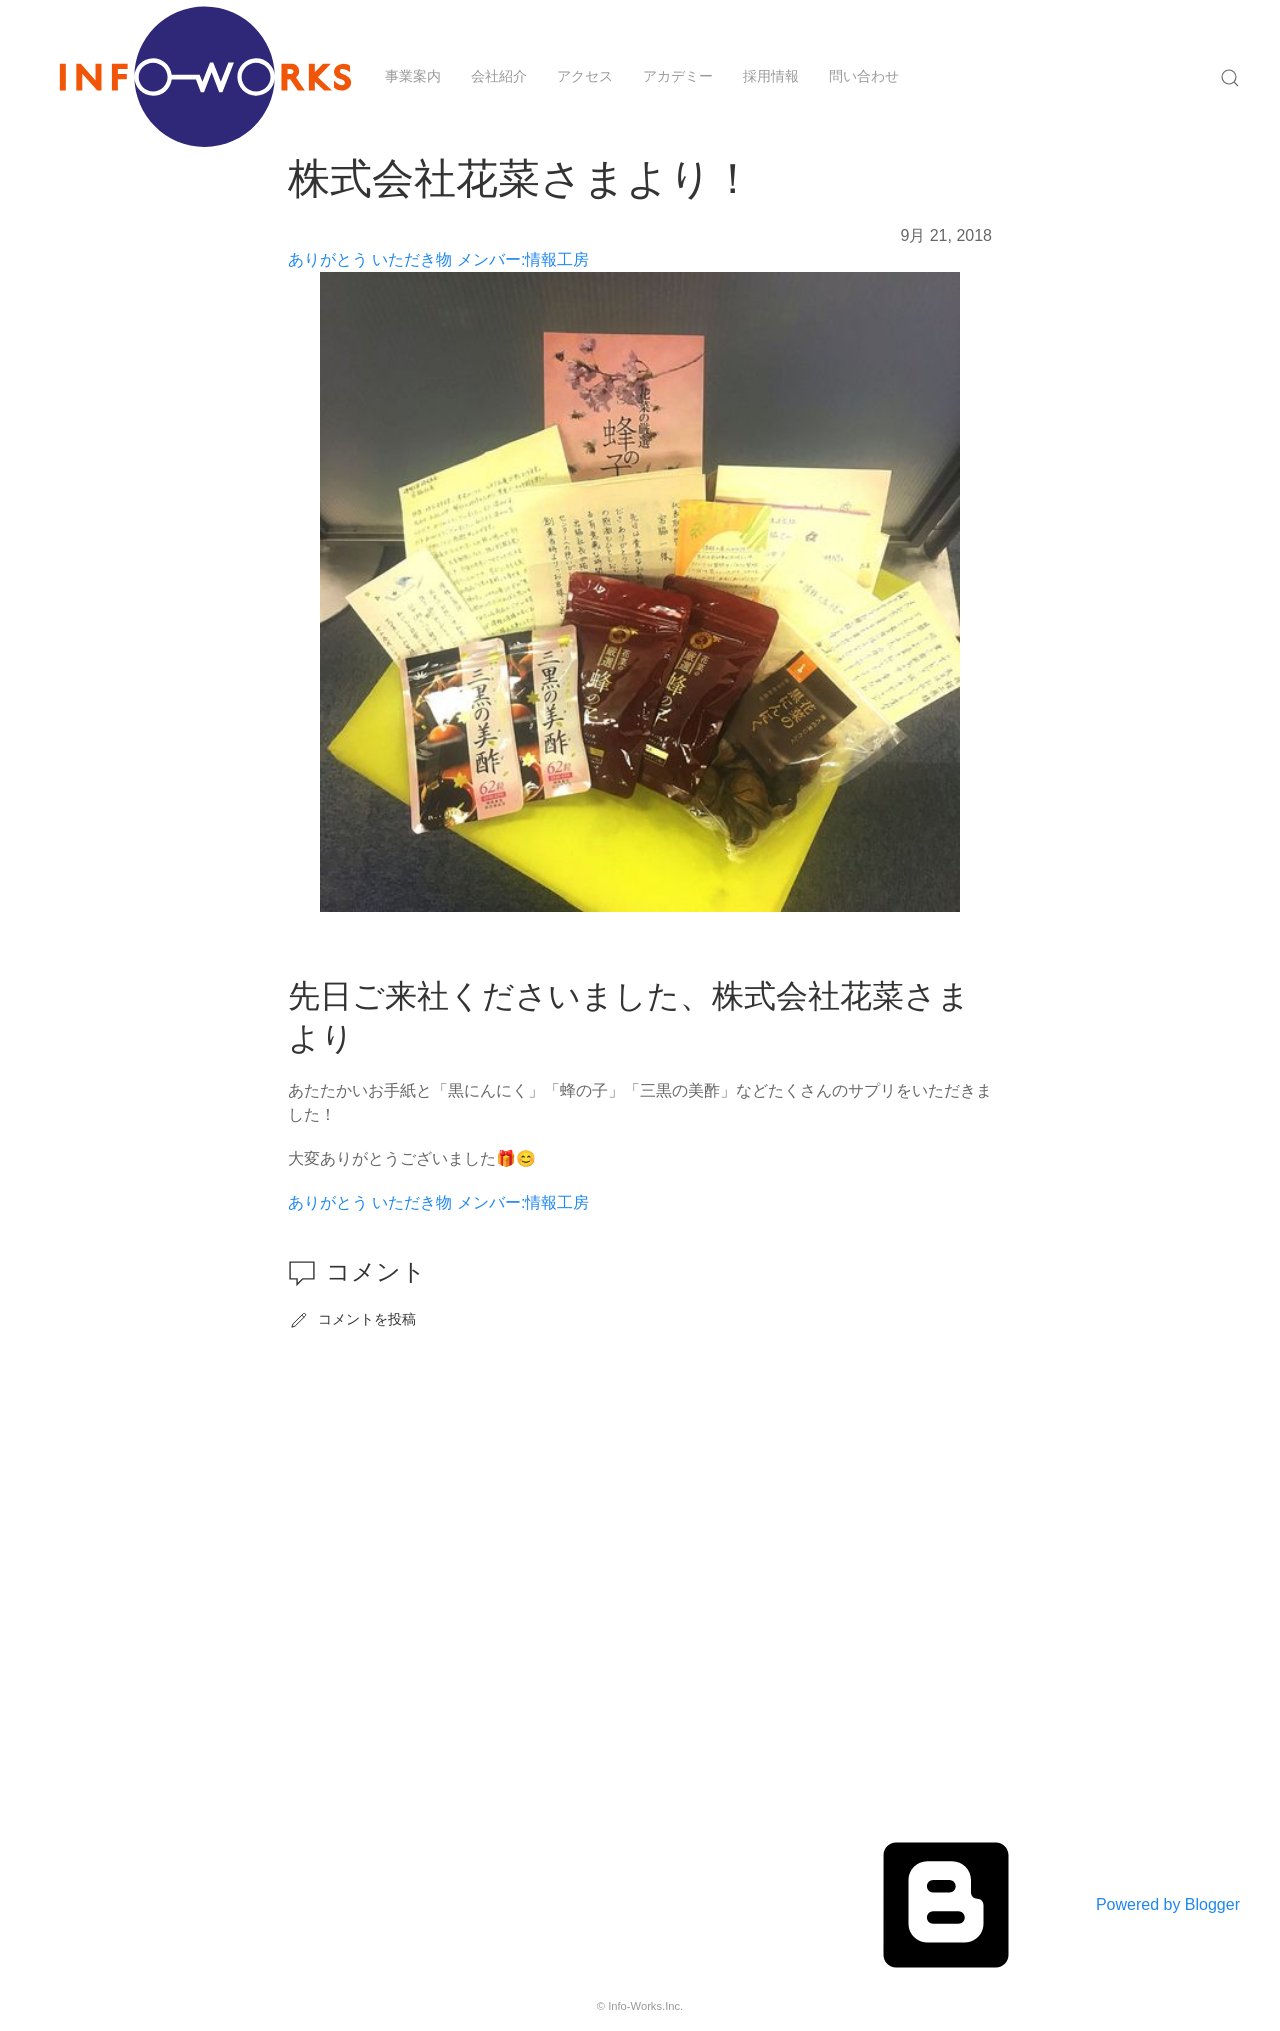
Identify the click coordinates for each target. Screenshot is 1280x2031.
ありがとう (328, 259)
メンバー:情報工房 (523, 259)
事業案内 (413, 76)
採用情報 (771, 76)
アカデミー (678, 76)
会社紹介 (499, 76)
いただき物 (412, 259)
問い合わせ (864, 76)
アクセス (585, 76)
